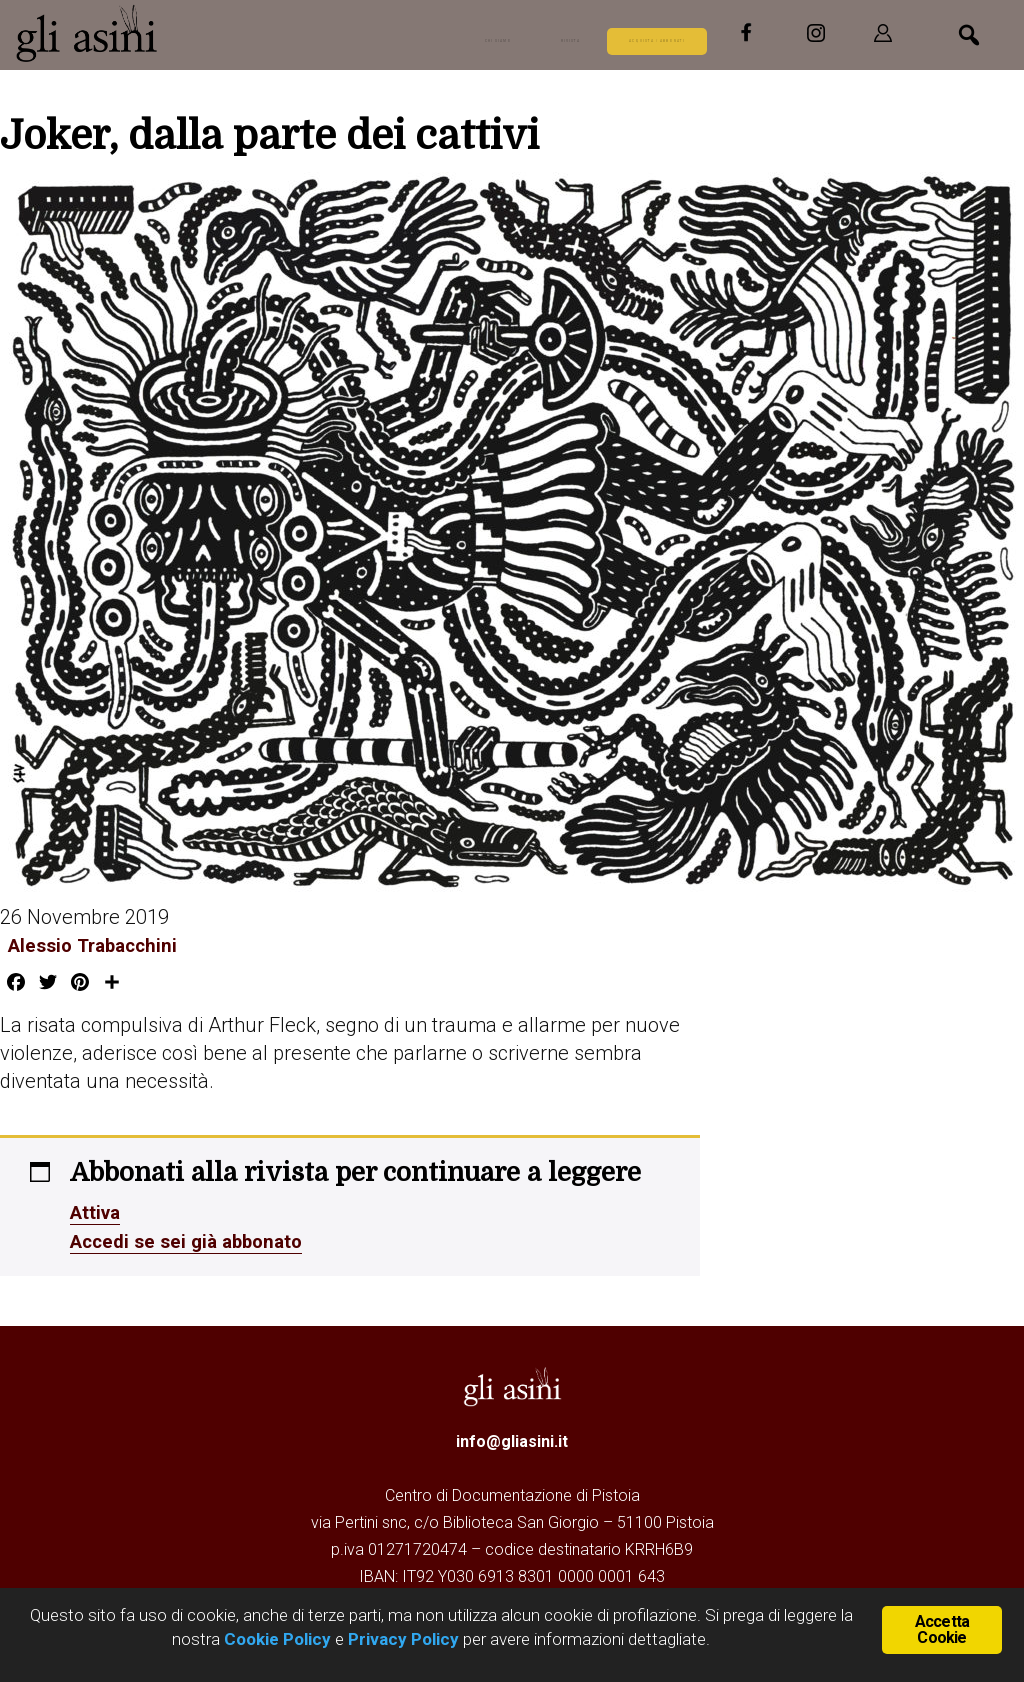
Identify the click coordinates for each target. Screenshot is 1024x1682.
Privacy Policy (403, 1639)
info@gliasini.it (512, 1438)
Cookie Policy (275, 1639)
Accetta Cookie (942, 1627)
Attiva (97, 1211)
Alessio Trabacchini (90, 945)
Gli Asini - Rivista (165, 33)
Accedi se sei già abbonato (193, 1239)
